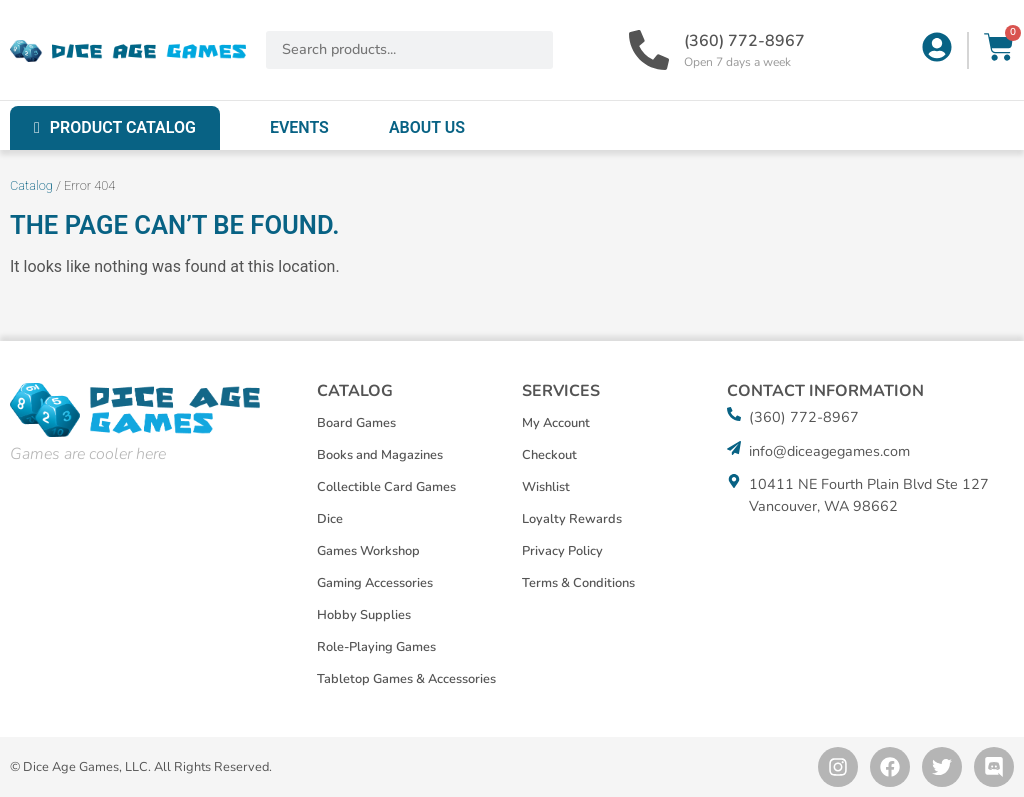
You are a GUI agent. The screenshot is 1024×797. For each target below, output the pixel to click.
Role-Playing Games (376, 647)
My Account (556, 423)
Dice (330, 519)
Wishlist (546, 487)
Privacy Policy (562, 551)
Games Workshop (368, 551)
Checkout (549, 455)
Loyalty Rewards (572, 519)
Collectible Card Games (386, 487)
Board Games (356, 423)
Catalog (31, 185)
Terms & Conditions (578, 583)
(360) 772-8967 (744, 41)
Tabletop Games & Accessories (406, 679)
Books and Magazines (380, 455)
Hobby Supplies (364, 615)
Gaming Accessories (375, 583)
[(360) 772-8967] (649, 50)
